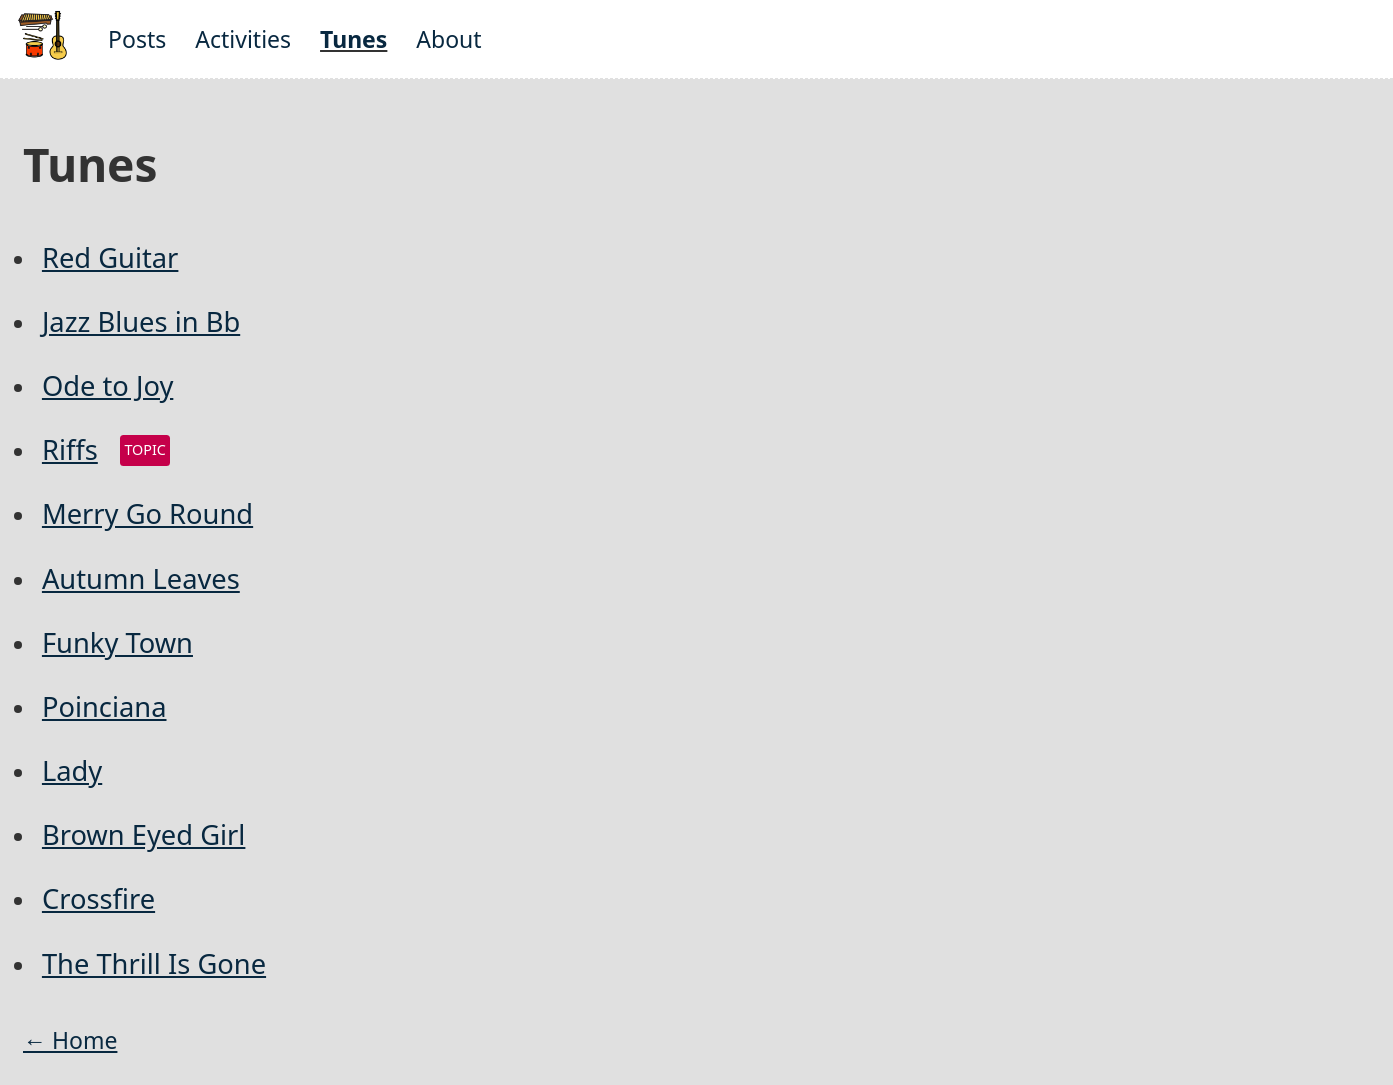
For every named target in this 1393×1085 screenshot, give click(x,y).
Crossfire (98, 898)
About (448, 39)
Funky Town (117, 642)
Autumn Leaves (141, 578)
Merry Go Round (147, 513)
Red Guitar (110, 257)
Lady (72, 770)
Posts (137, 39)
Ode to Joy (107, 385)
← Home (70, 1040)
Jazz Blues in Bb (141, 321)
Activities (243, 39)
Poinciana (104, 706)
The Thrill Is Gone (154, 963)
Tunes (353, 39)
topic (145, 449)
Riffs (70, 449)
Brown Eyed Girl (143, 834)
